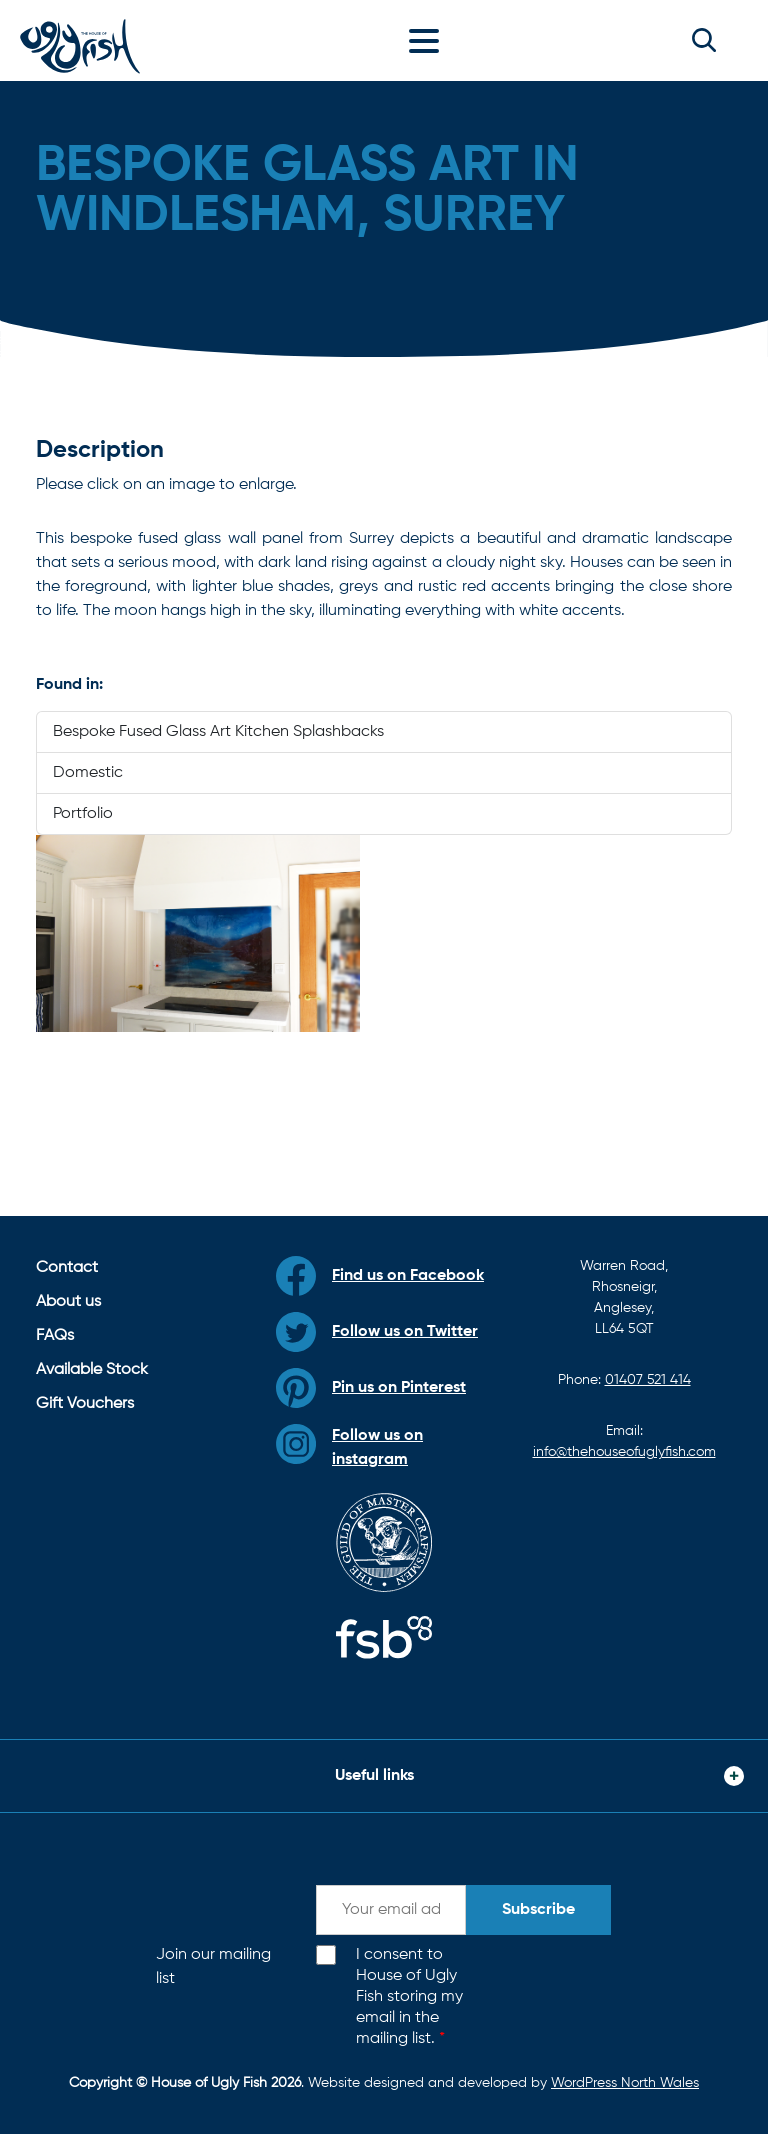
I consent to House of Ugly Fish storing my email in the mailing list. (409, 1996)
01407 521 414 (648, 1380)
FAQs (55, 1336)
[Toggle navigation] (429, 40)
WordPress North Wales (625, 2083)
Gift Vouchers (85, 1404)
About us (68, 1302)
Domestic (88, 773)
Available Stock (92, 1370)
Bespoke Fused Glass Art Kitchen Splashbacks (218, 732)
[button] (704, 40)
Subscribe (538, 1910)
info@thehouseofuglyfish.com (624, 1452)
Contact (67, 1268)
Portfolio (83, 814)
